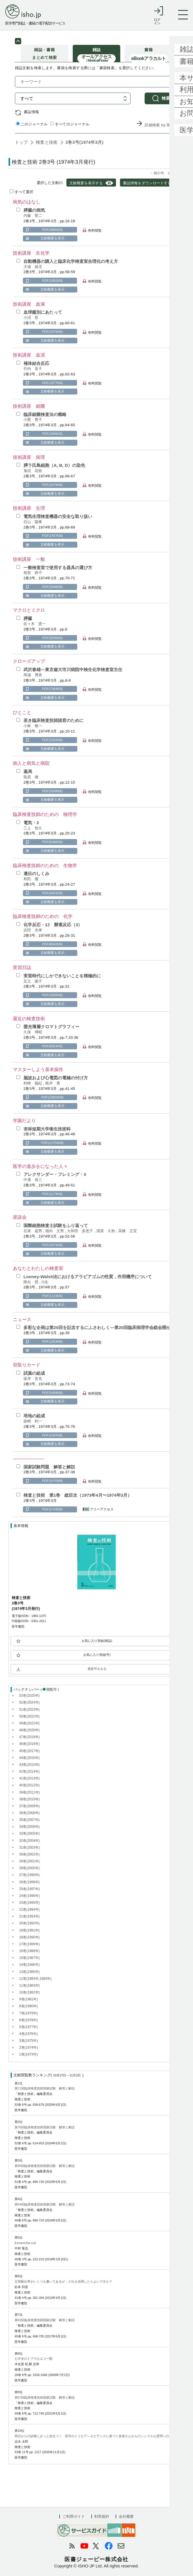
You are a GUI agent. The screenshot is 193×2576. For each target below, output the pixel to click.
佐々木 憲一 (34, 624)
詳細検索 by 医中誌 (161, 128)
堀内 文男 (55, 1231)
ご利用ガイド (73, 2516)
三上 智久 (32, 828)
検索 (166, 101)
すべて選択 (21, 192)
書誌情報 (31, 115)
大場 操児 (32, 267)
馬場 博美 (32, 675)
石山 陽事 (32, 522)
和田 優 (30, 879)
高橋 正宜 (127, 1231)
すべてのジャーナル (70, 127)
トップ (21, 146)
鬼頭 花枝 (32, 471)
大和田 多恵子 (80, 1231)
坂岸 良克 (32, 1378)
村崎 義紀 (33, 1083)
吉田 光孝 (32, 930)
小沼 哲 (30, 317)
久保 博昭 (32, 1032)
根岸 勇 (52, 1083)
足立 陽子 (32, 981)
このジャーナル (32, 127)
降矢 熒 (31, 1282)
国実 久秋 (106, 1231)
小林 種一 (32, 726)
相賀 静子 (32, 573)
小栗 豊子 (32, 420)
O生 (45, 1282)
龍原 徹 (30, 777)
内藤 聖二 (32, 215)
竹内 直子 (32, 369)
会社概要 (126, 2516)
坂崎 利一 (32, 1421)
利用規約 (101, 2516)
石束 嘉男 (33, 1231)
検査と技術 (47, 146)
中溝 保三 (32, 1180)
